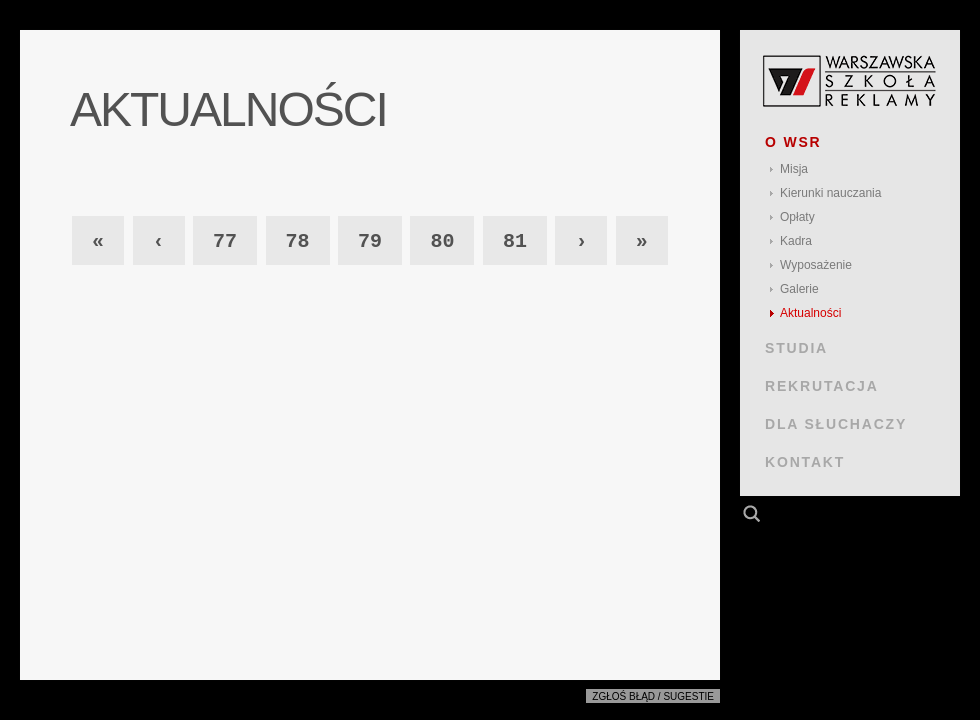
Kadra (796, 241)
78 (298, 241)
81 (515, 241)
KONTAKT (805, 462)
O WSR (793, 142)
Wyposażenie (816, 265)
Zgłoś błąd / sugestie (653, 696)
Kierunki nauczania (830, 193)
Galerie (799, 289)
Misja (794, 169)
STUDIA (796, 348)
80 (442, 241)
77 (225, 241)
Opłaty (797, 217)
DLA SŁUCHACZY (836, 424)
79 (370, 241)
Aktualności (810, 313)
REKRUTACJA (822, 386)
